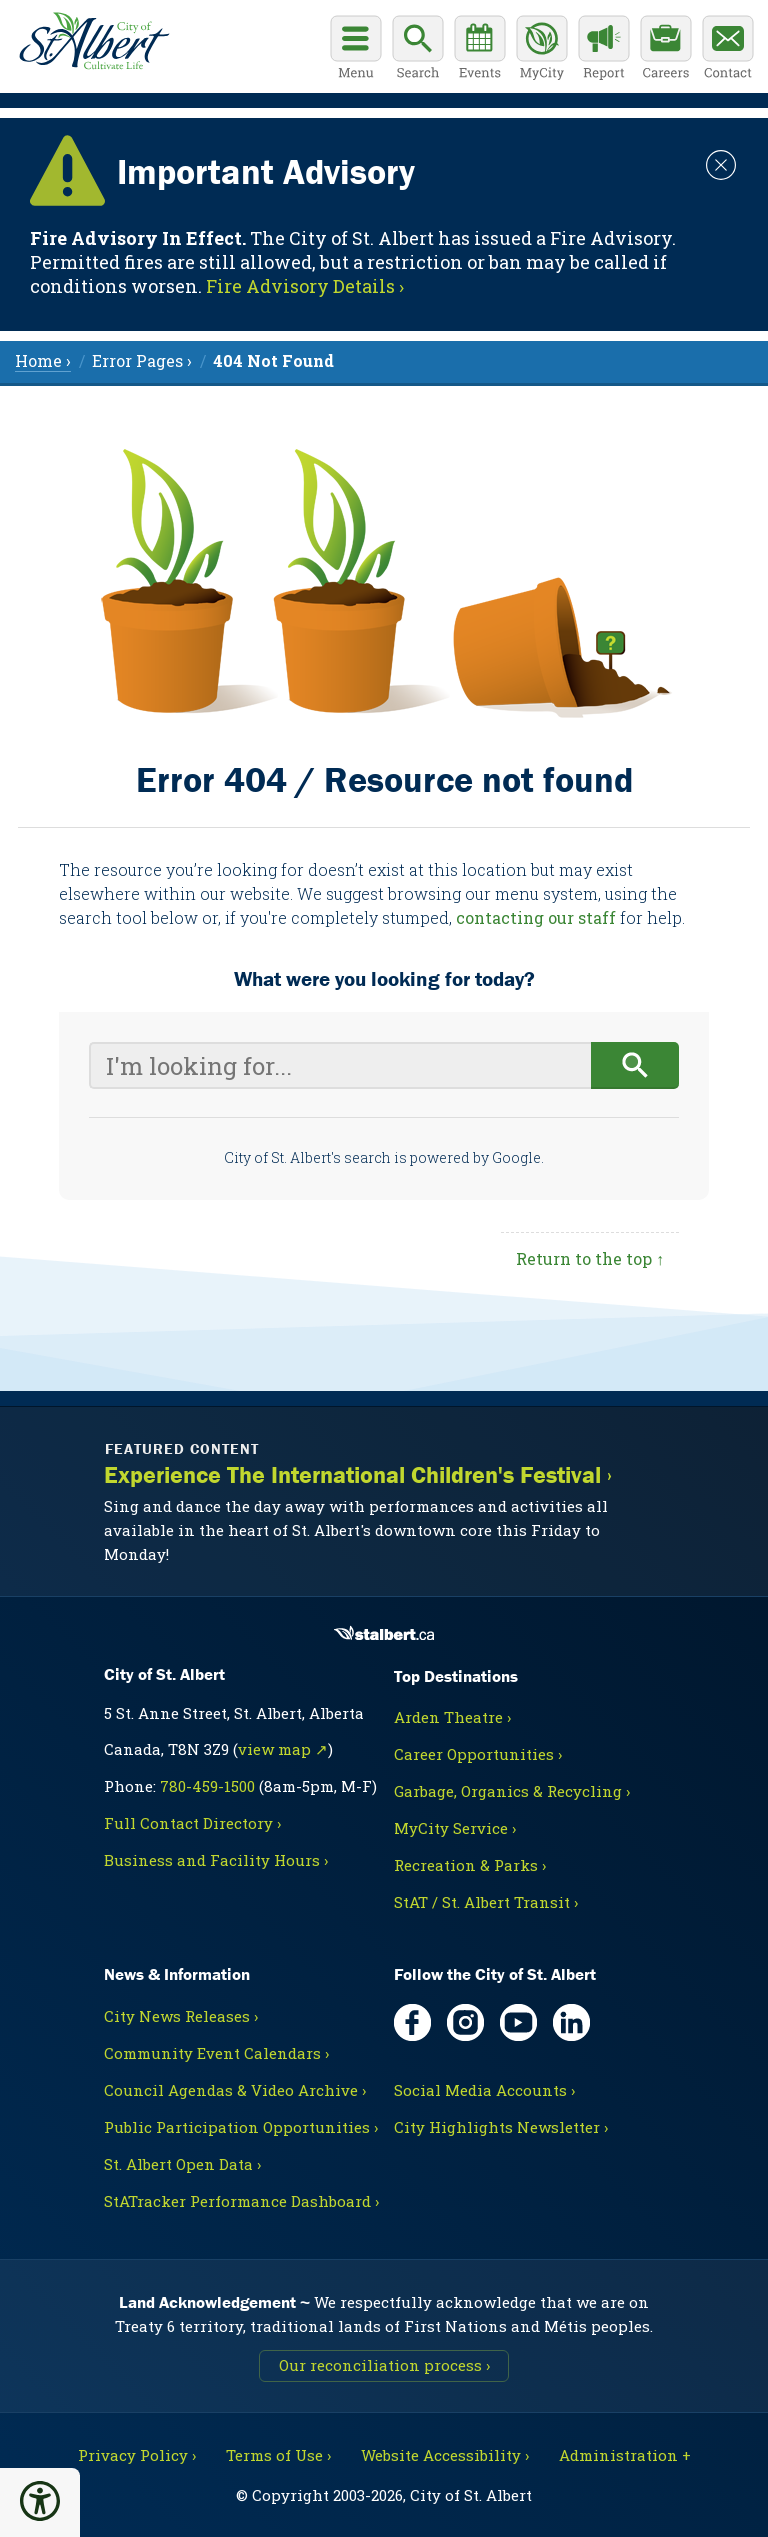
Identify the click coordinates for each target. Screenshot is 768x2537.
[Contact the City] (728, 50)
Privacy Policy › (137, 2455)
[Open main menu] (356, 50)
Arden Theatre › (452, 1717)
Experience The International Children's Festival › (358, 1475)
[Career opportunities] (666, 50)
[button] (40, 2501)
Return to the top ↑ (590, 1258)
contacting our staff (536, 917)
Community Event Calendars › (216, 2053)
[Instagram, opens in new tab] (465, 2022)
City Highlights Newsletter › (501, 2127)
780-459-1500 (207, 1786)
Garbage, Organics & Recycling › (512, 1791)
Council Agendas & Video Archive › (235, 2090)
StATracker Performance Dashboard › (241, 2201)
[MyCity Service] (542, 50)
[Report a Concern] (604, 50)
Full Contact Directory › (192, 1823)
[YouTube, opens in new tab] (518, 2022)
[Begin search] (635, 1065)
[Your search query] (340, 1065)
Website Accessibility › (445, 2455)
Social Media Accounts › (484, 2090)
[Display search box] (418, 50)
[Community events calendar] (480, 50)
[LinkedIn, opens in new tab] (571, 2022)
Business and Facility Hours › (216, 1860)
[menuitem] (273, 360)
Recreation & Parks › (470, 1865)
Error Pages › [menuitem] (142, 360)
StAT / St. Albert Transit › (486, 1902)
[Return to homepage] (90, 38)
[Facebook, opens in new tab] (412, 2022)
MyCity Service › (455, 1828)
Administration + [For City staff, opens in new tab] (625, 2455)
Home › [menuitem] (43, 360)
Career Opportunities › (478, 1754)
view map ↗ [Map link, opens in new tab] (283, 1749)
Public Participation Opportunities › (241, 2127)
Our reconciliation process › (384, 2365)
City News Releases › (181, 2016)
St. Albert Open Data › (182, 2164)
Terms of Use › (278, 2455)
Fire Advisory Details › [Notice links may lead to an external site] (305, 286)
